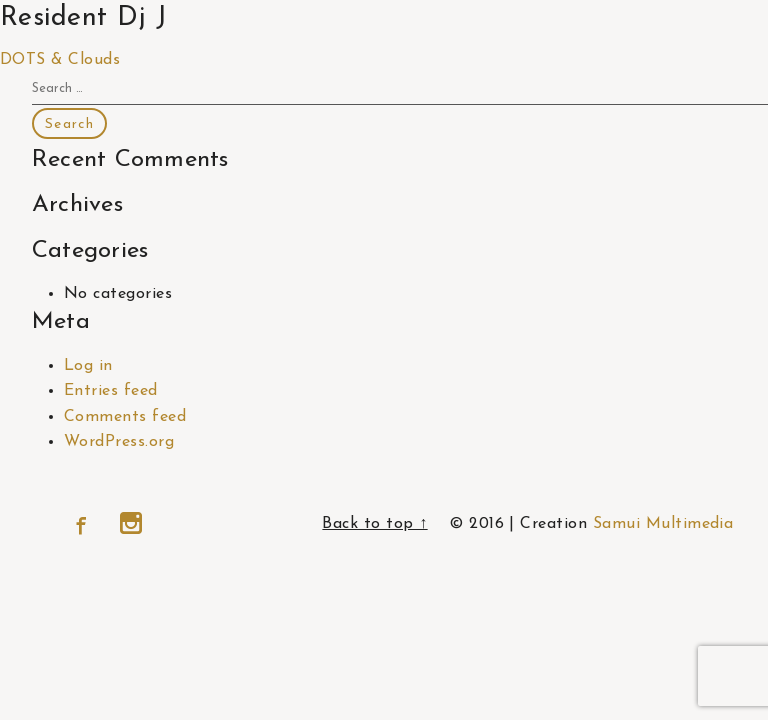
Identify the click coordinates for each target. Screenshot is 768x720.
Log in (88, 366)
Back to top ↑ (374, 524)
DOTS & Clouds (60, 60)
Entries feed (111, 391)
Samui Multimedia (663, 524)
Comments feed (125, 417)
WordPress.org (119, 442)
